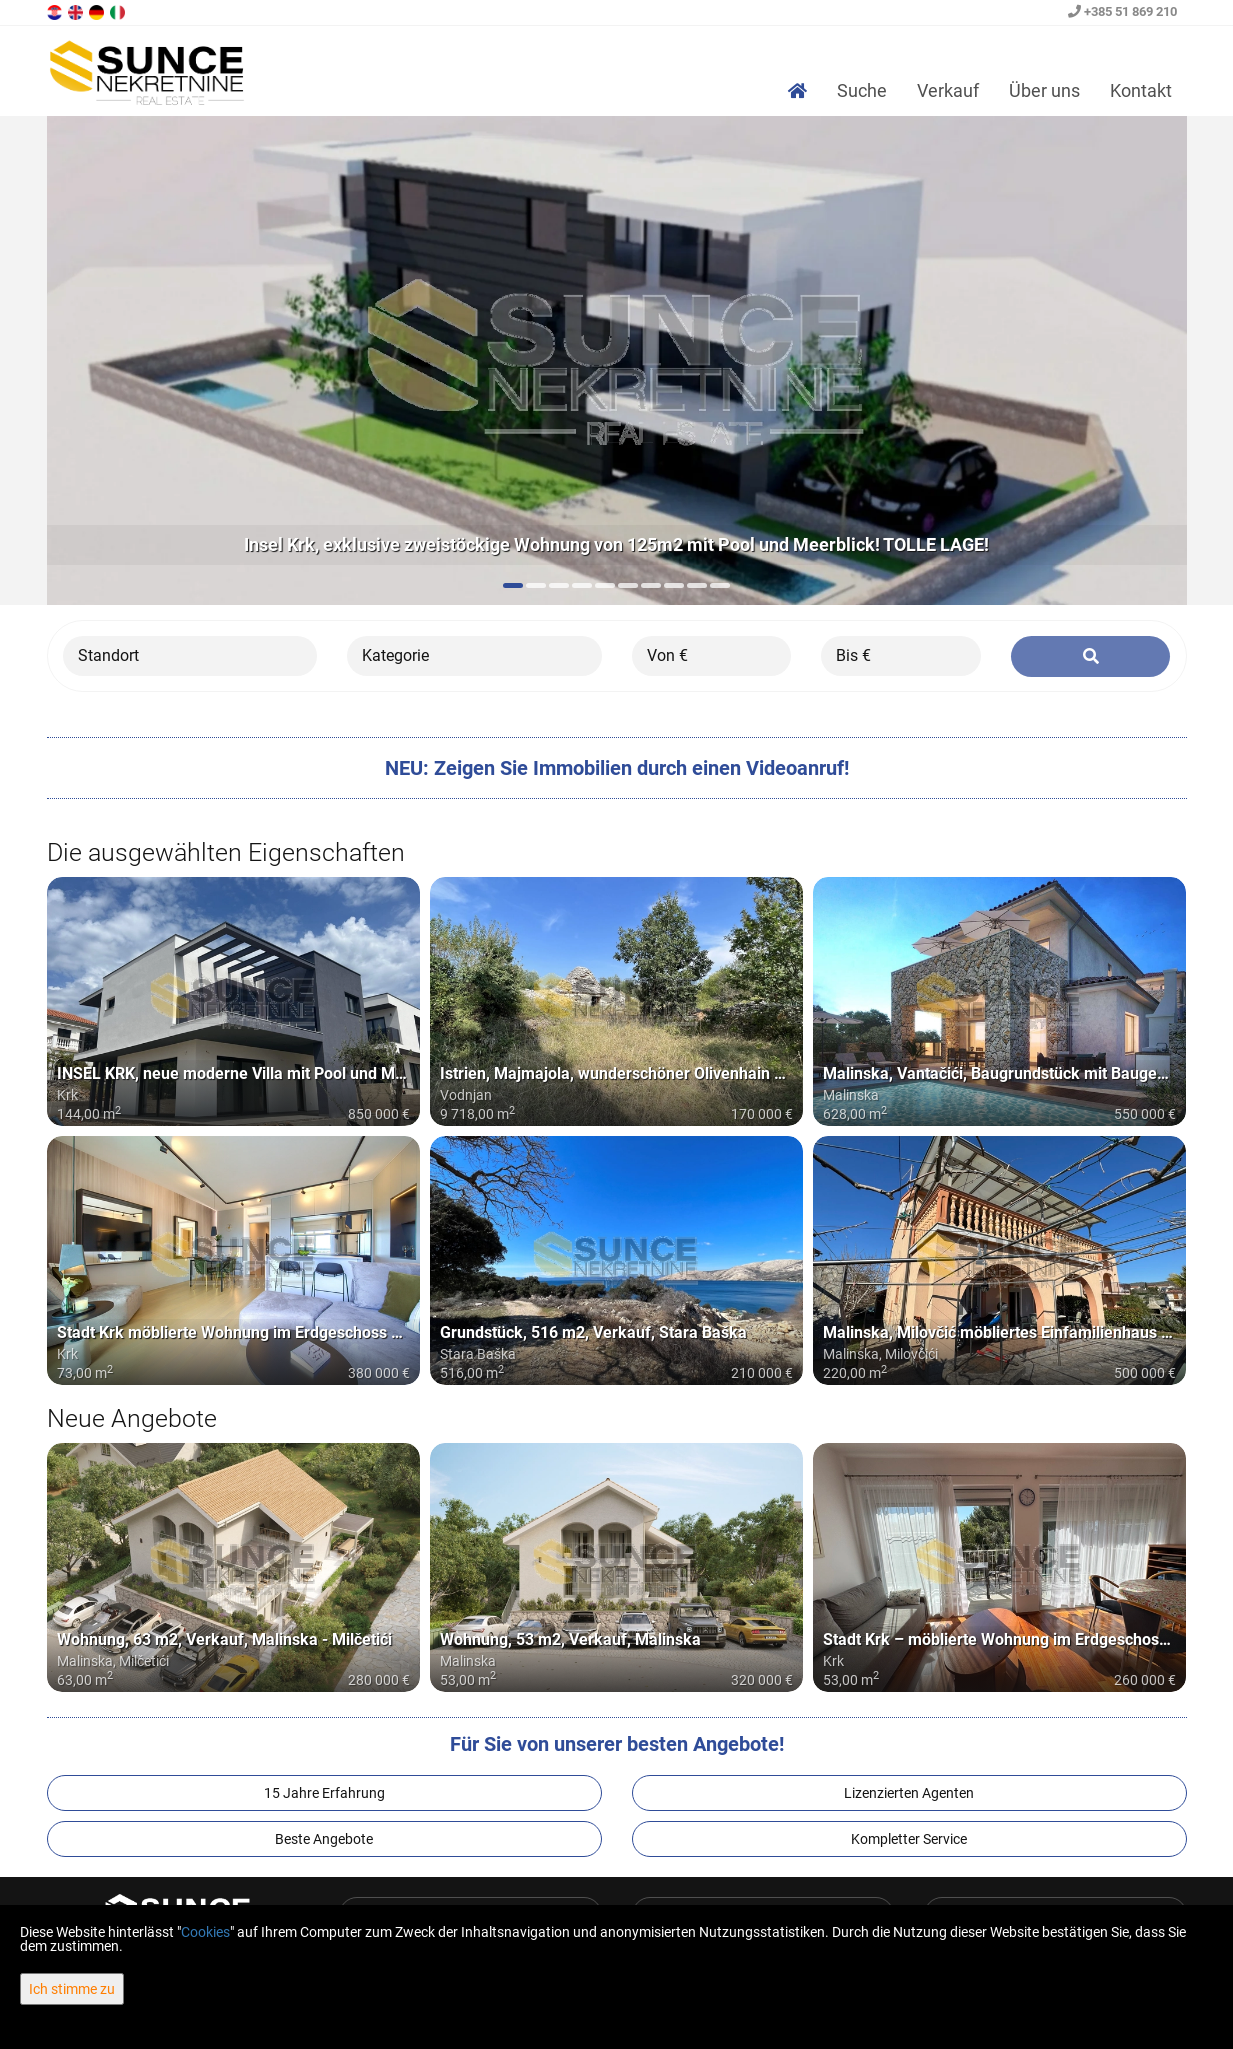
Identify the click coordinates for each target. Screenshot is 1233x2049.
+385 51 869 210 (1122, 11)
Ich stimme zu (72, 1989)
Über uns (1044, 90)
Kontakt (1141, 90)
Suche (862, 90)
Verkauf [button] (948, 90)
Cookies (205, 1932)
